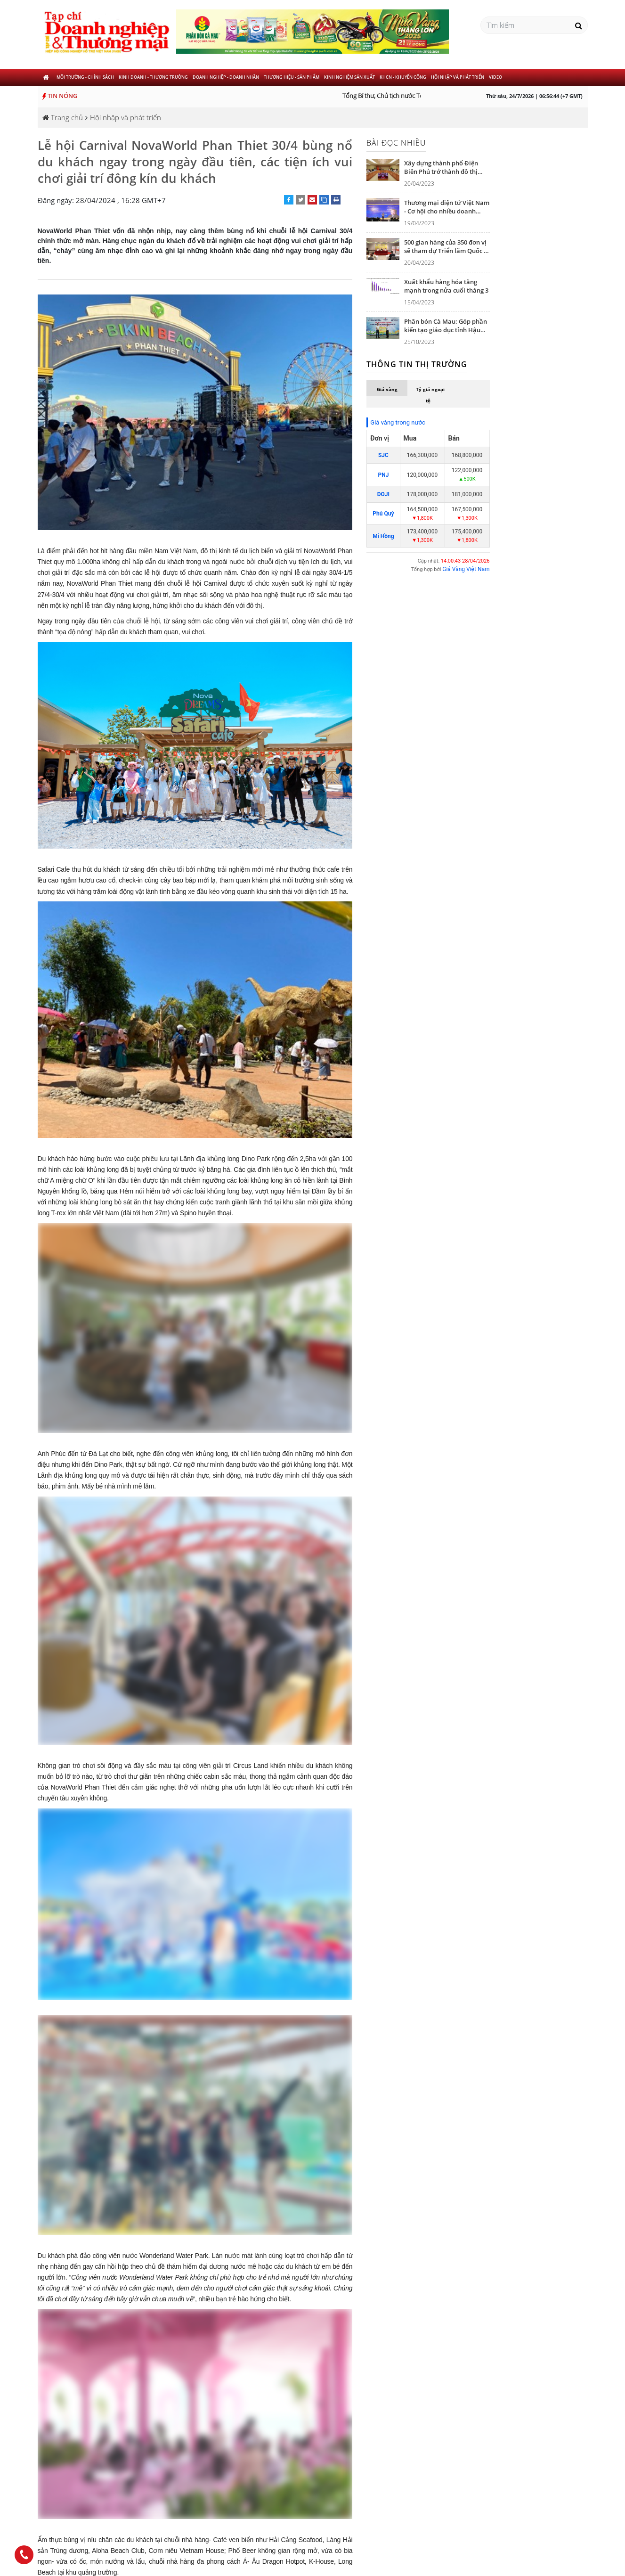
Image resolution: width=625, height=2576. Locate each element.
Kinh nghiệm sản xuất (349, 77)
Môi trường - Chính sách (85, 77)
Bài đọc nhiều (396, 143)
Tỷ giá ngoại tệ (430, 395)
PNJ (383, 475)
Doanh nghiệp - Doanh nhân (226, 77)
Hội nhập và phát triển (457, 77)
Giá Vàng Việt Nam (465, 569)
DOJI (383, 494)
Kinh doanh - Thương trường (153, 77)
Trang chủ (62, 117)
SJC (383, 455)
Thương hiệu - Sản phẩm (291, 77)
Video (495, 77)
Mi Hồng (383, 536)
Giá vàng (387, 389)
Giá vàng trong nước (397, 422)
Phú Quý (383, 513)
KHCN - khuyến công (403, 77)
